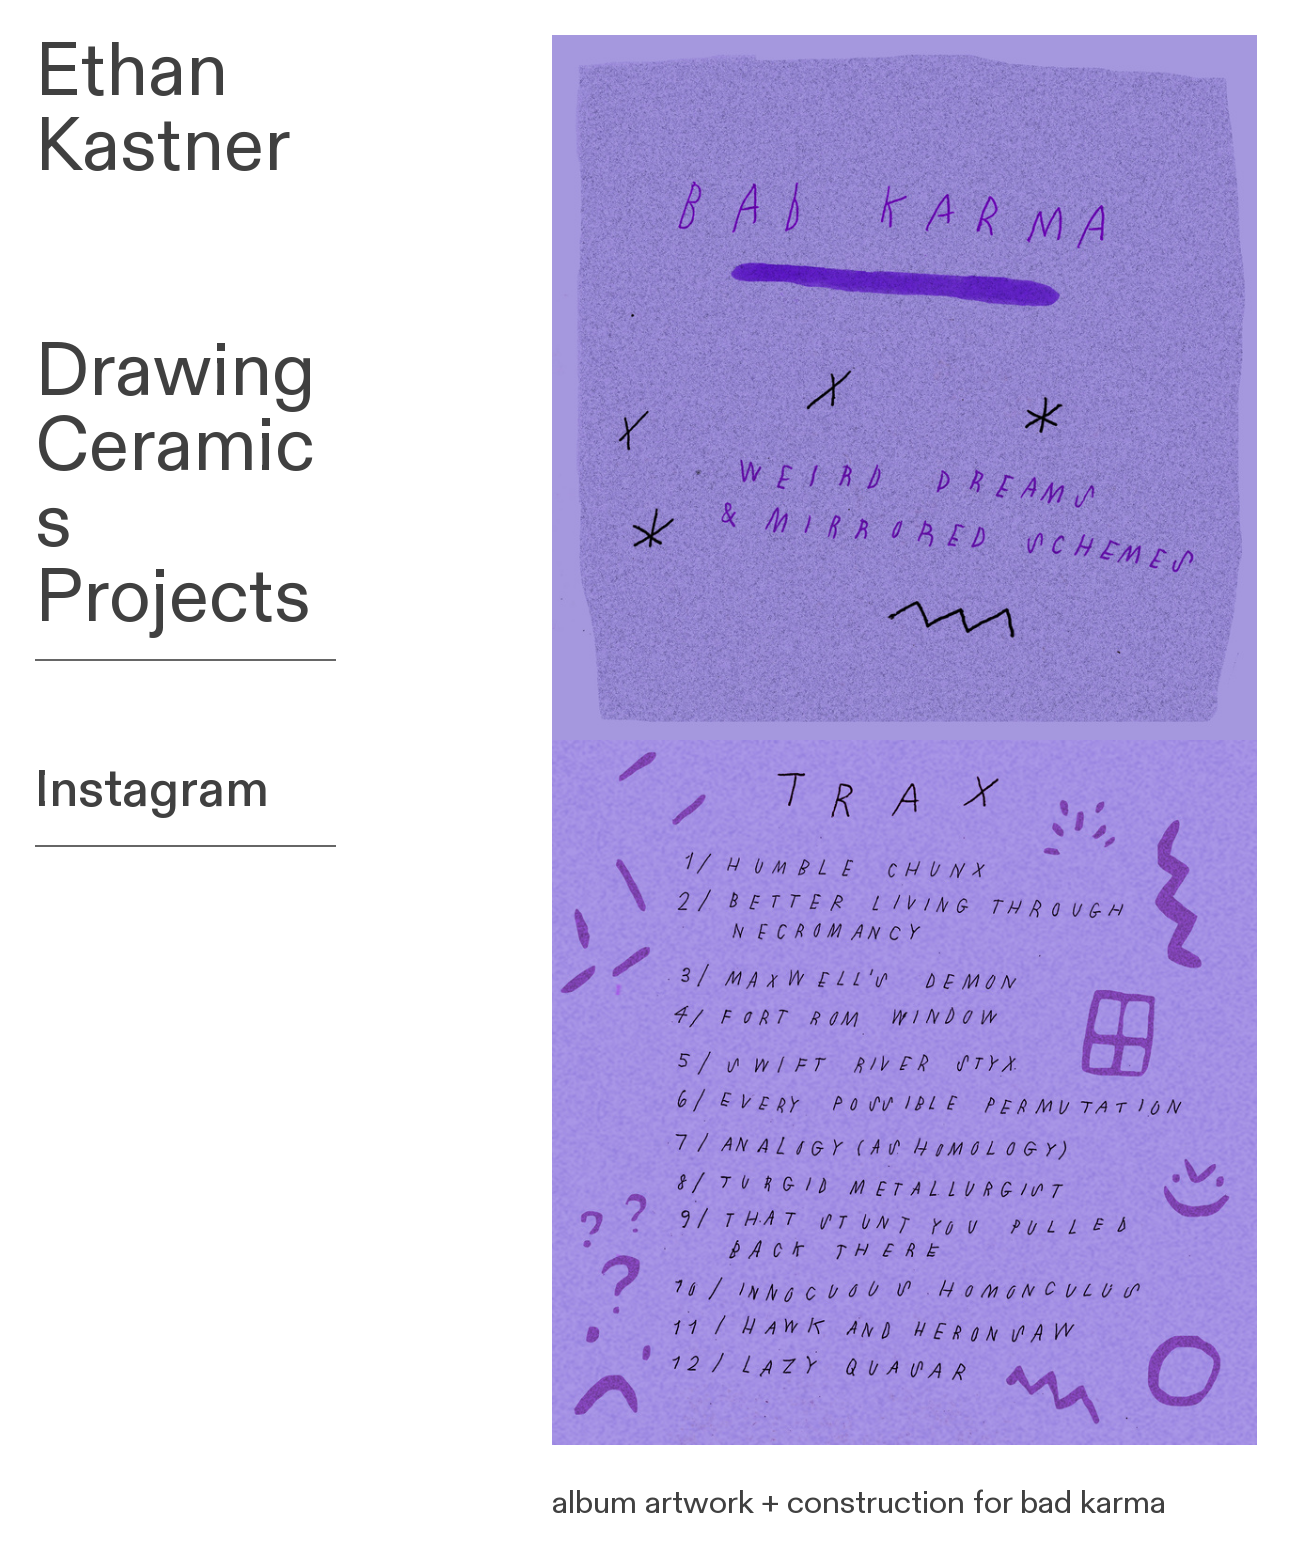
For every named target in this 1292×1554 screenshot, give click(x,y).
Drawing (175, 372)
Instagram (152, 790)
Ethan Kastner (163, 109)
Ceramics (175, 484)
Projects (173, 598)
